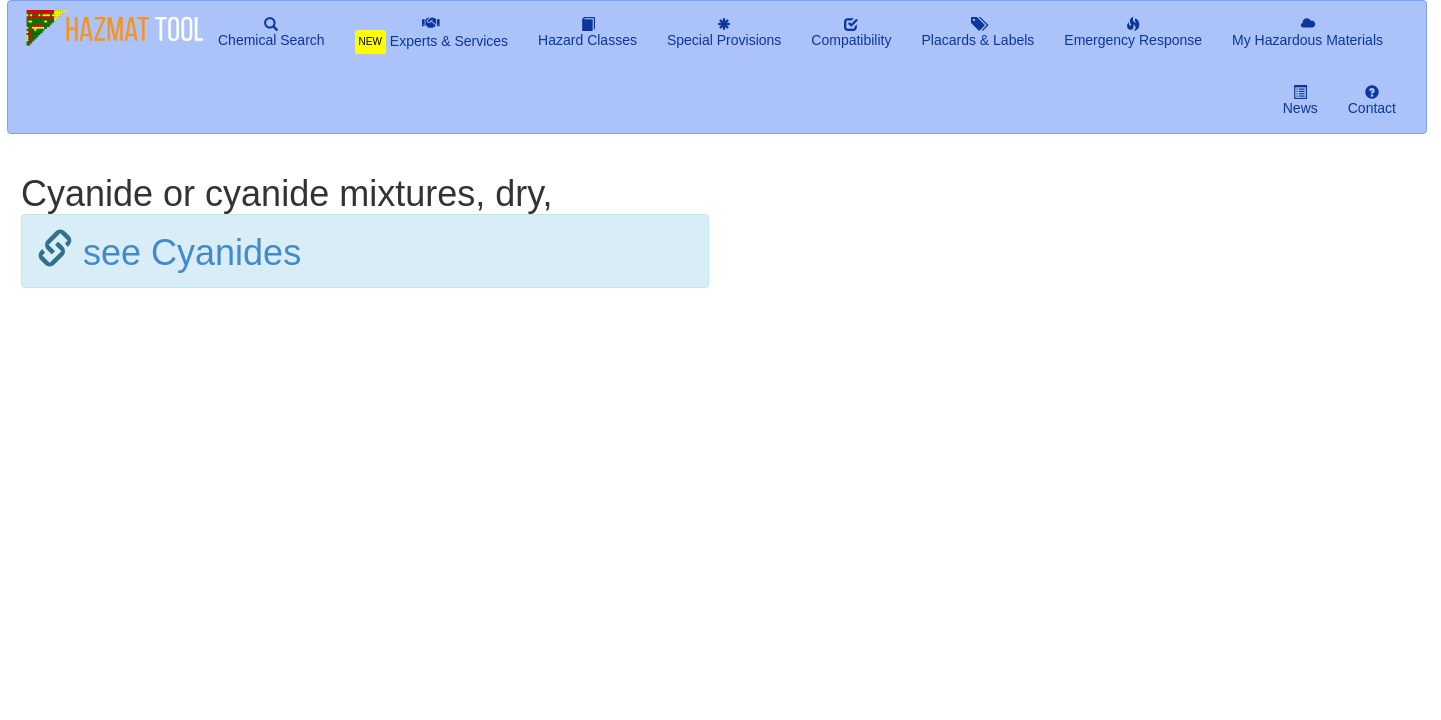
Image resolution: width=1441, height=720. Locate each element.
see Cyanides (192, 252)
